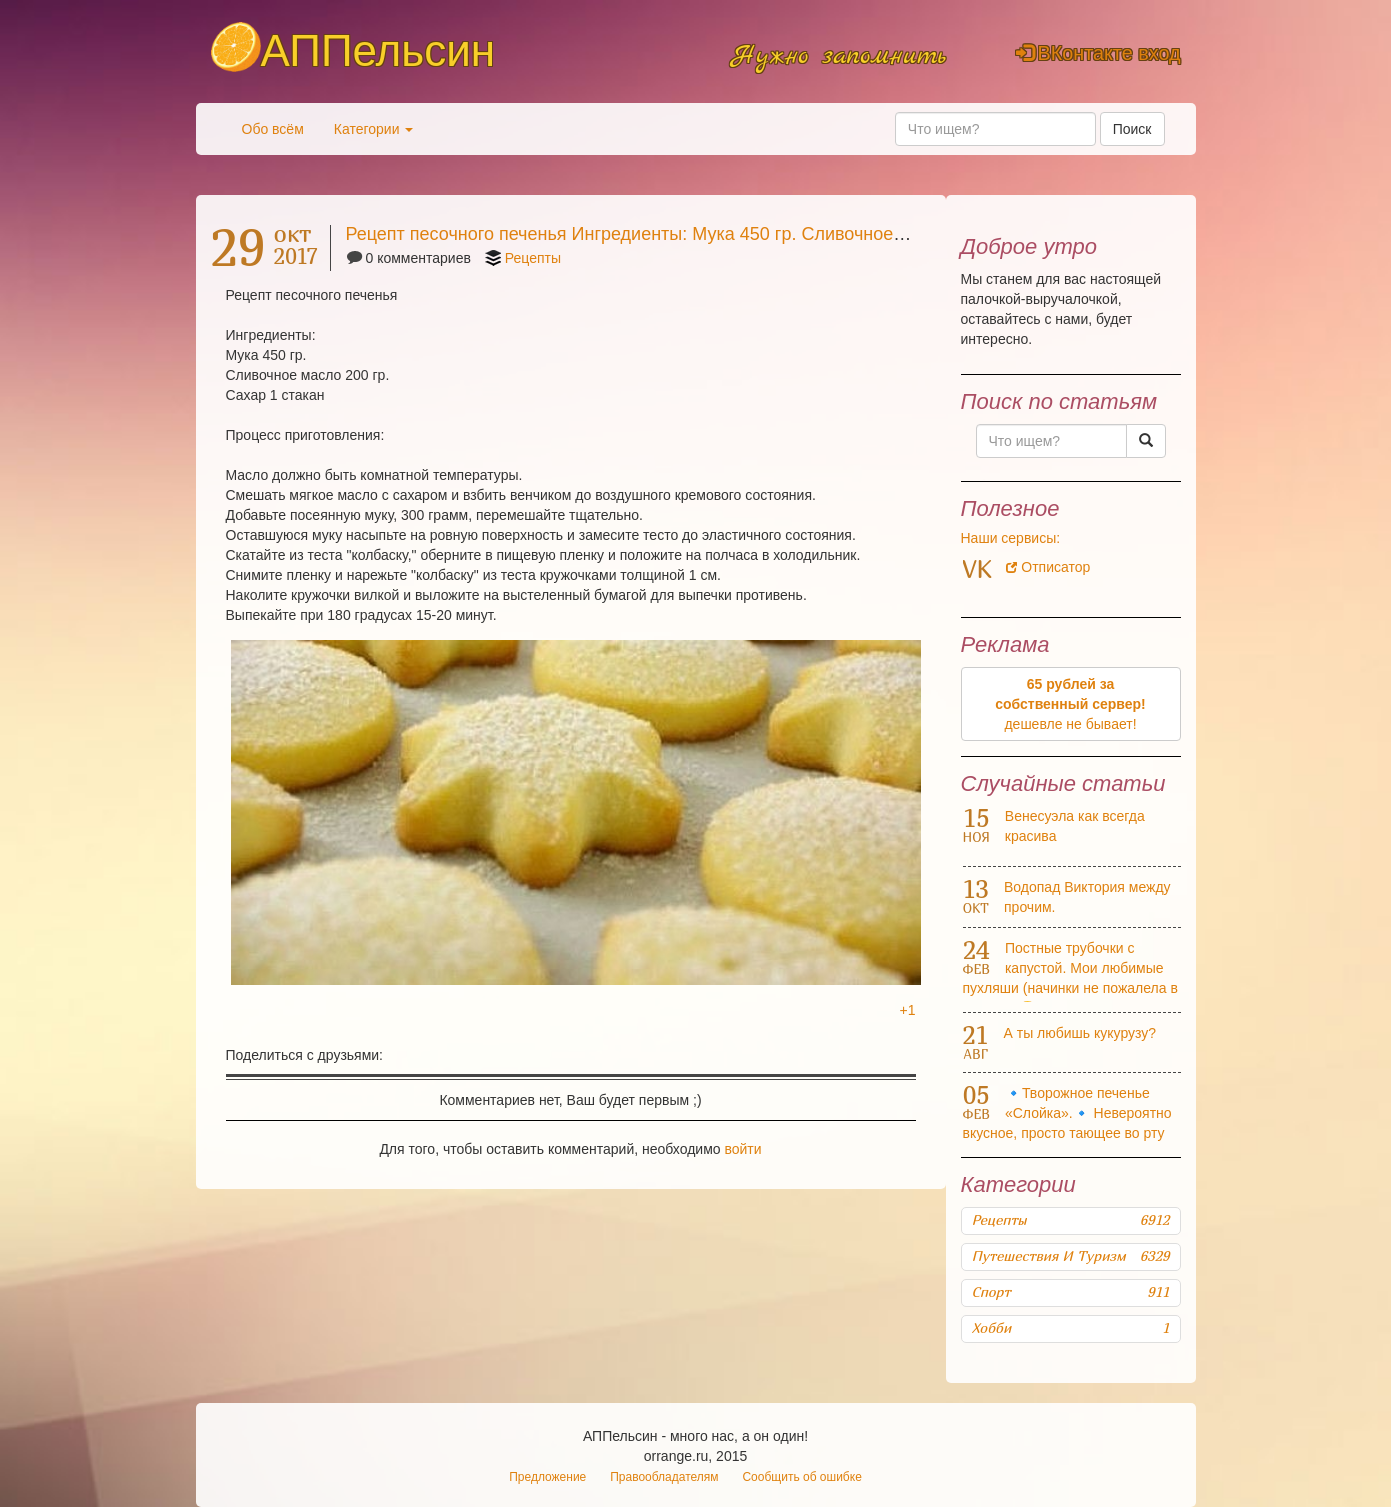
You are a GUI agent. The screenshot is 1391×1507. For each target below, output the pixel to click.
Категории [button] (374, 129)
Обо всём (273, 129)
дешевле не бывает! (1070, 704)
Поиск (1132, 129)
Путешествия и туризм (1071, 1256)
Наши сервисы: (1011, 538)
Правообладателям (664, 1477)
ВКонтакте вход (1098, 53)
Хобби (1071, 1328)
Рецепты (533, 258)
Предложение (547, 1477)
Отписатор (1048, 567)
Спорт (1071, 1292)
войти (742, 1149)
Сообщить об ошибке (801, 1477)
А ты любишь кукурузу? (1080, 1033)
